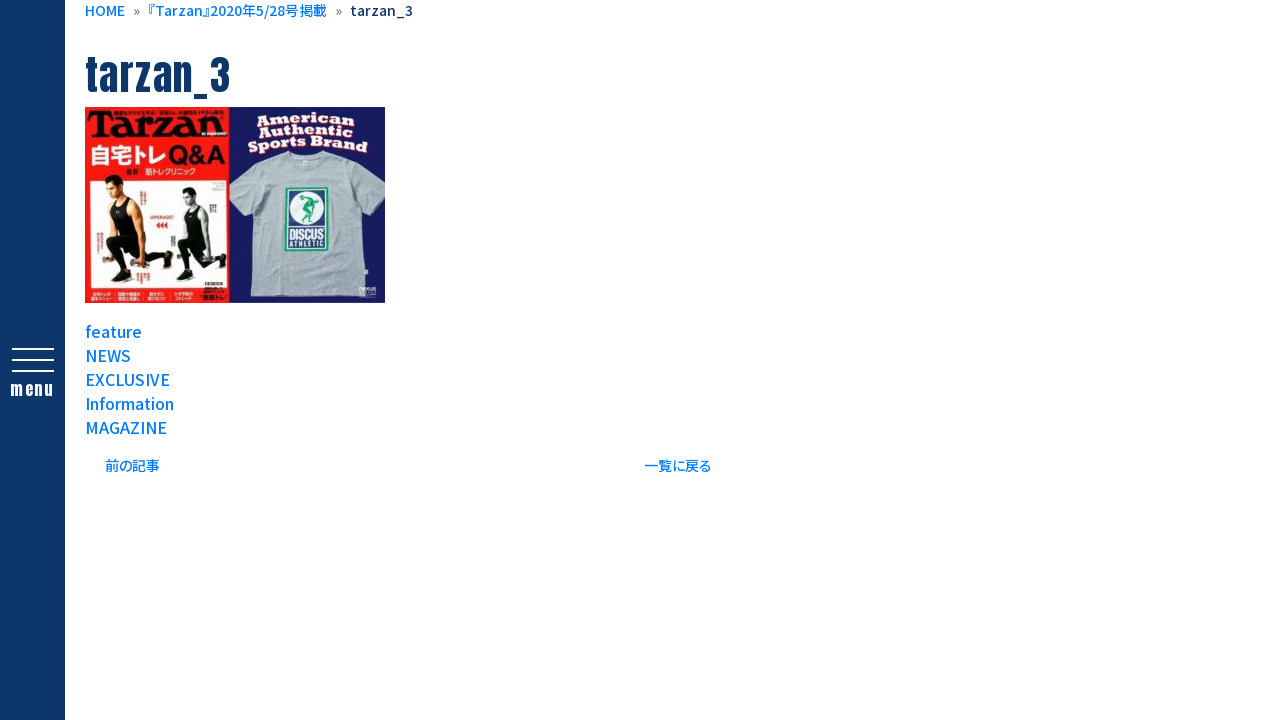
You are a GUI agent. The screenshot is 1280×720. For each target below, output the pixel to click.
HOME (105, 10)
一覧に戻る (678, 465)
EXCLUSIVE (127, 379)
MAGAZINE (126, 427)
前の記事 (132, 465)
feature (113, 331)
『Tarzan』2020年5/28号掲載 (237, 10)
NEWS (108, 355)
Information (129, 403)
